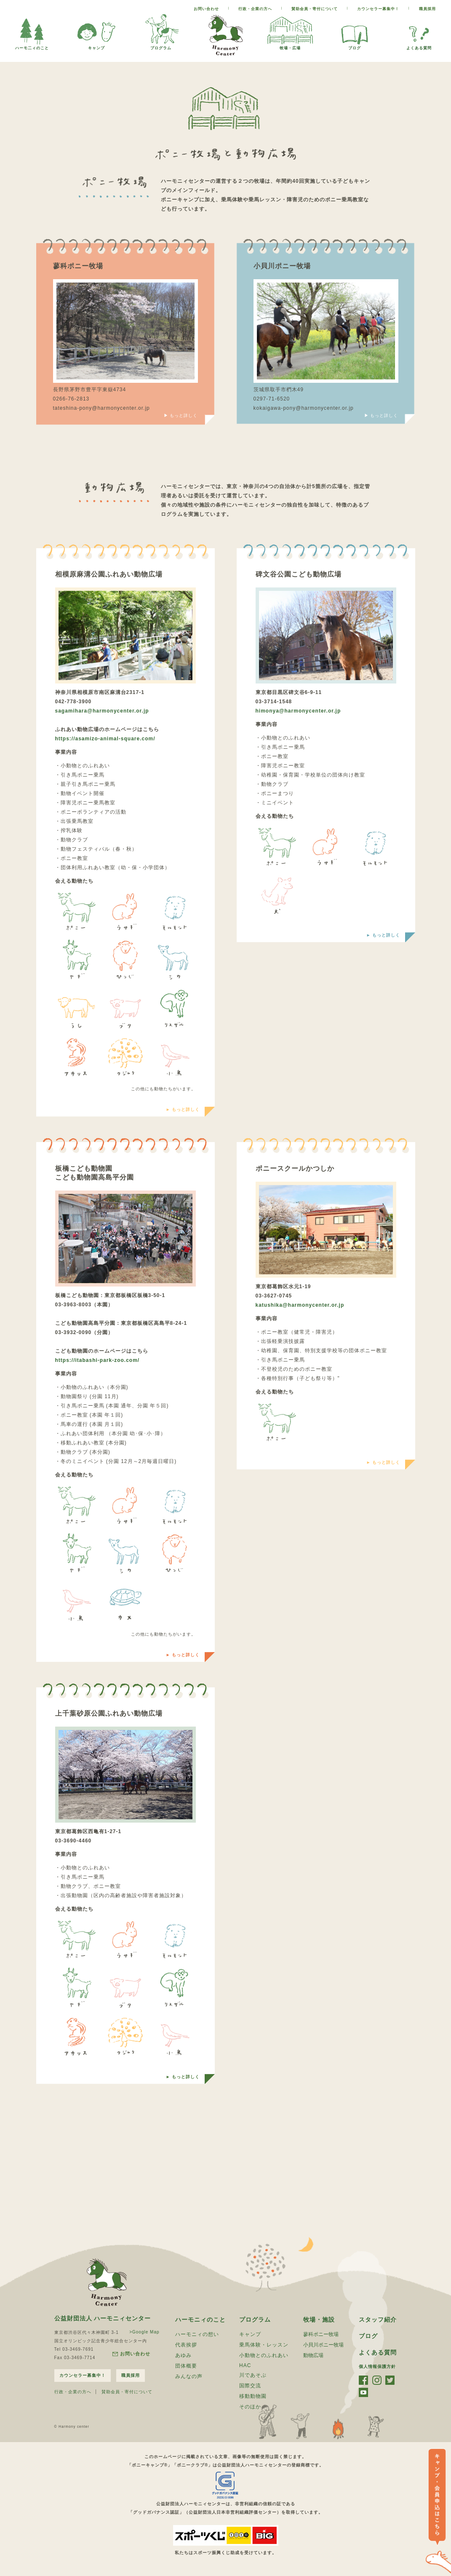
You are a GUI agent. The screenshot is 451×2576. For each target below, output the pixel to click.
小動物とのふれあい (263, 2355)
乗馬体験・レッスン (263, 2345)
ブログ (354, 45)
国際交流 (250, 2386)
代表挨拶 (186, 2345)
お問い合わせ (206, 9)
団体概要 (186, 2366)
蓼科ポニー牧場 (321, 2334)
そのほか (250, 2407)
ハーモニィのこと (200, 2319)
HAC (245, 2365)
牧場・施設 (319, 2319)
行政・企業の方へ (255, 9)
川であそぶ (253, 2375)
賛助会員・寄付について (314, 9)
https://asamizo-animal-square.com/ (105, 739)
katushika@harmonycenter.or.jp (300, 1305)
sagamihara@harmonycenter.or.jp (102, 711)
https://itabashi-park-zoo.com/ (97, 1360)
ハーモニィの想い (197, 2334)
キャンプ (96, 45)
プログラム (161, 45)
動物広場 (313, 2355)
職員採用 (427, 9)
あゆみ (183, 2355)
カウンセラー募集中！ (378, 9)
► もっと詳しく (183, 1109)
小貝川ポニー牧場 (323, 2345)
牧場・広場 (290, 45)
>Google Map (144, 2332)
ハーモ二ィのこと (32, 45)
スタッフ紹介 (378, 2319)
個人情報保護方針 (377, 2366)
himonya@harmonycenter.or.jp (298, 711)
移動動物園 (253, 2396)
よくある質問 (419, 45)
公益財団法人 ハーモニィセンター (102, 2318)
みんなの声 (189, 2376)
